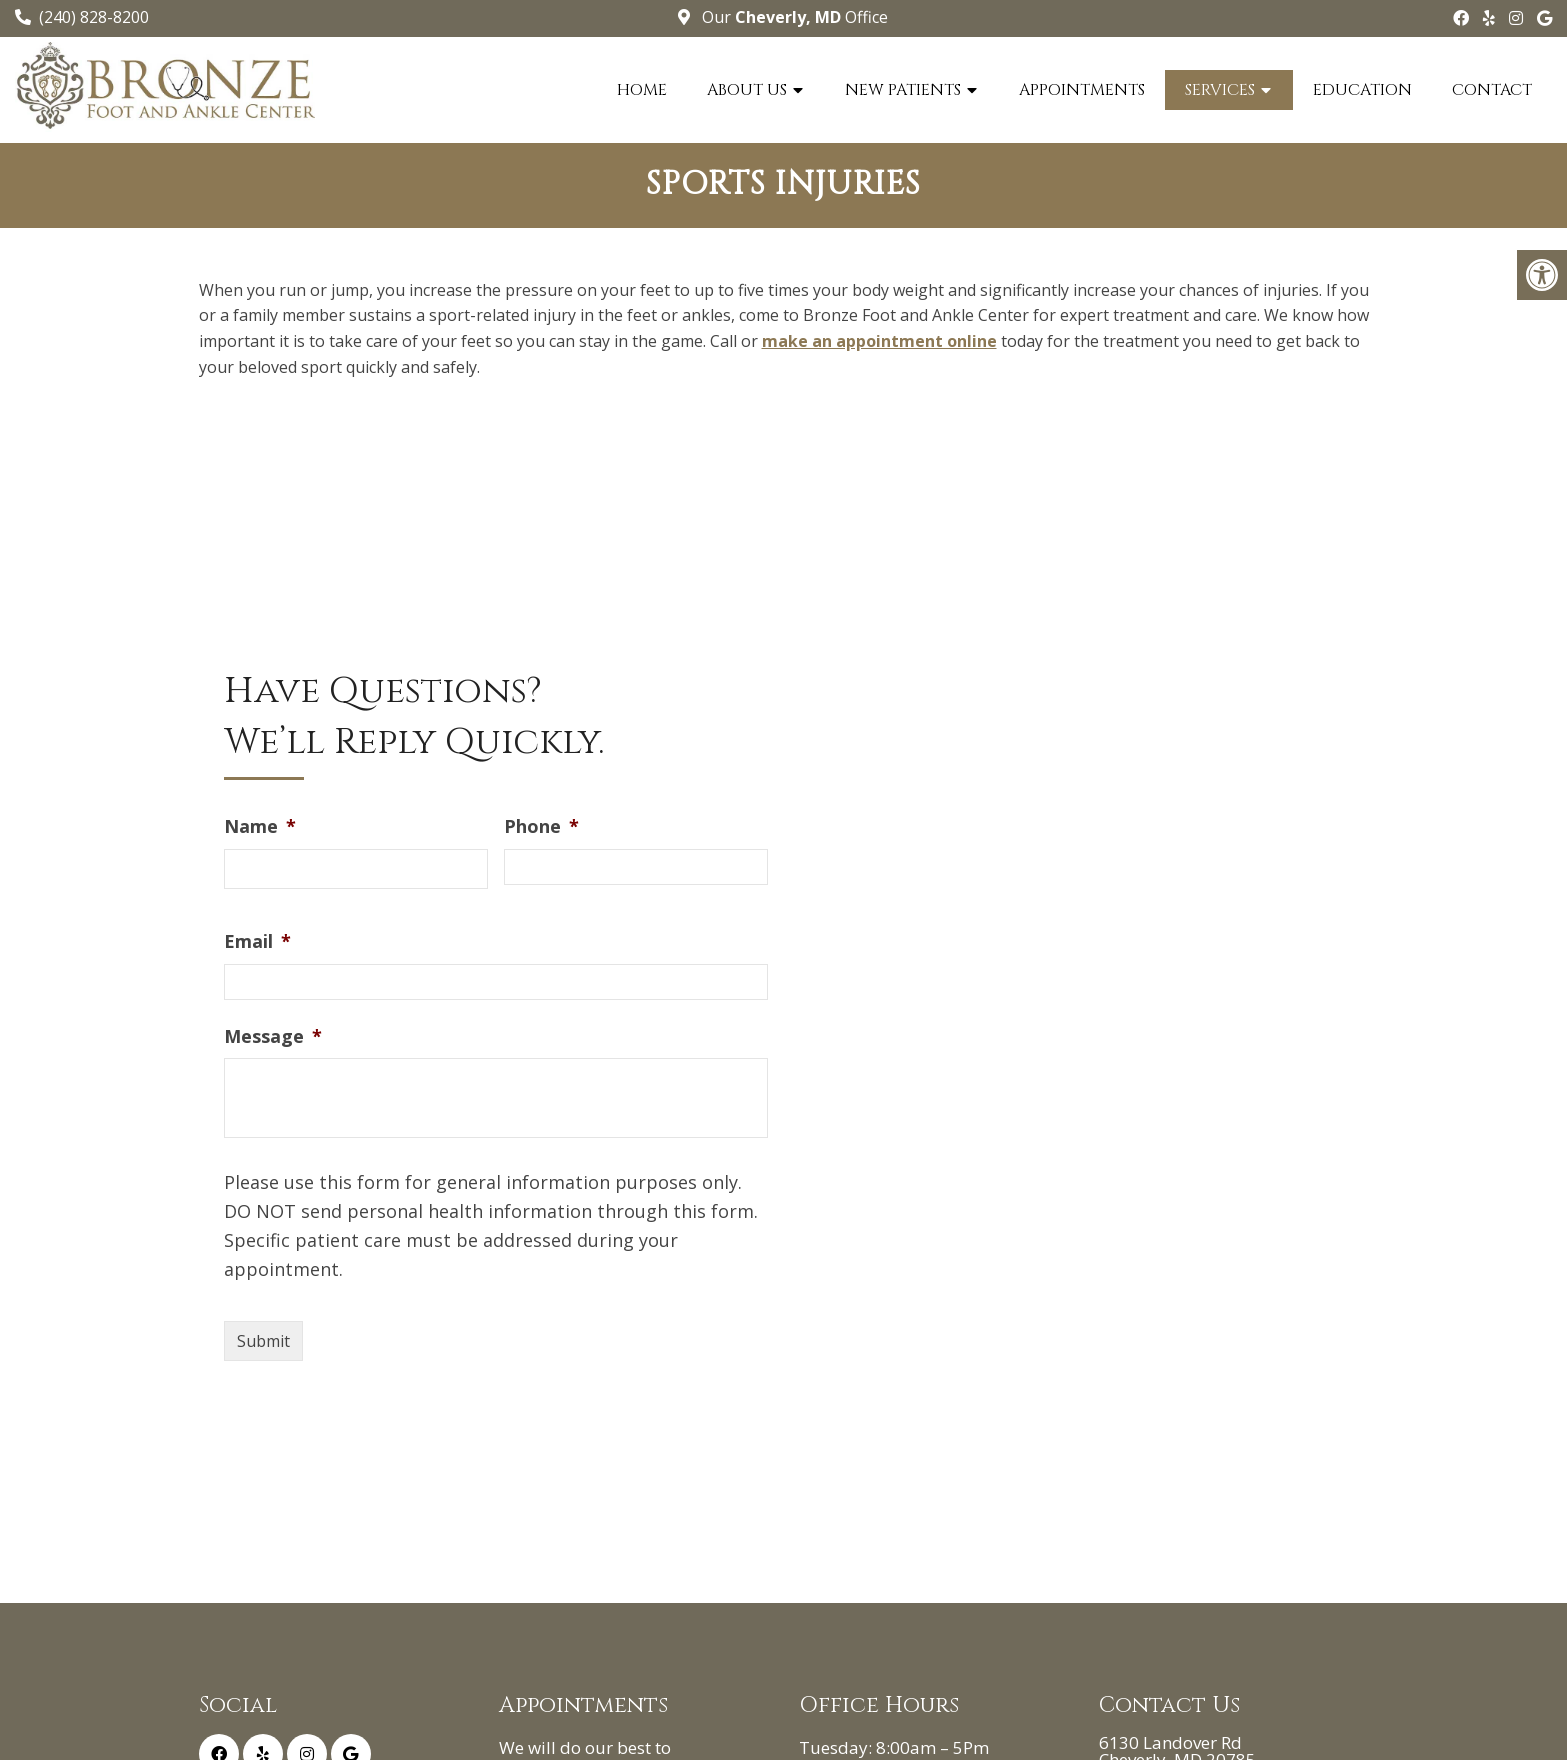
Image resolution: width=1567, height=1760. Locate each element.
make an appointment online (879, 341)
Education (1362, 90)
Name (260, 826)
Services (1220, 90)
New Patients (903, 90)
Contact (1492, 90)
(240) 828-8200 (94, 17)
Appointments (1082, 90)
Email (257, 941)
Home (642, 90)
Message (273, 1036)
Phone (541, 826)
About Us (747, 90)
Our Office (793, 17)
